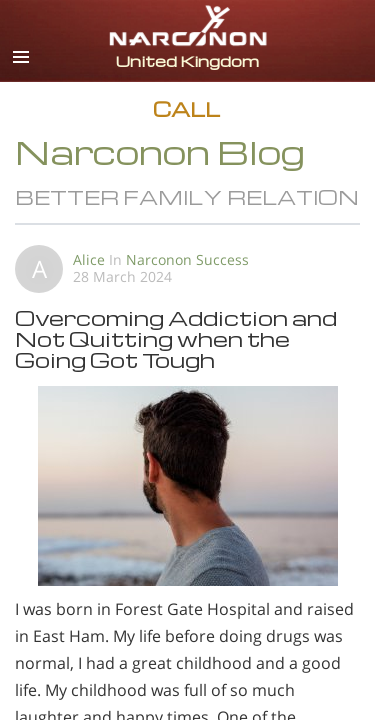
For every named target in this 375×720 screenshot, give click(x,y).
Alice (89, 259)
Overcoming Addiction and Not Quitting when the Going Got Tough (176, 338)
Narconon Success (187, 259)
